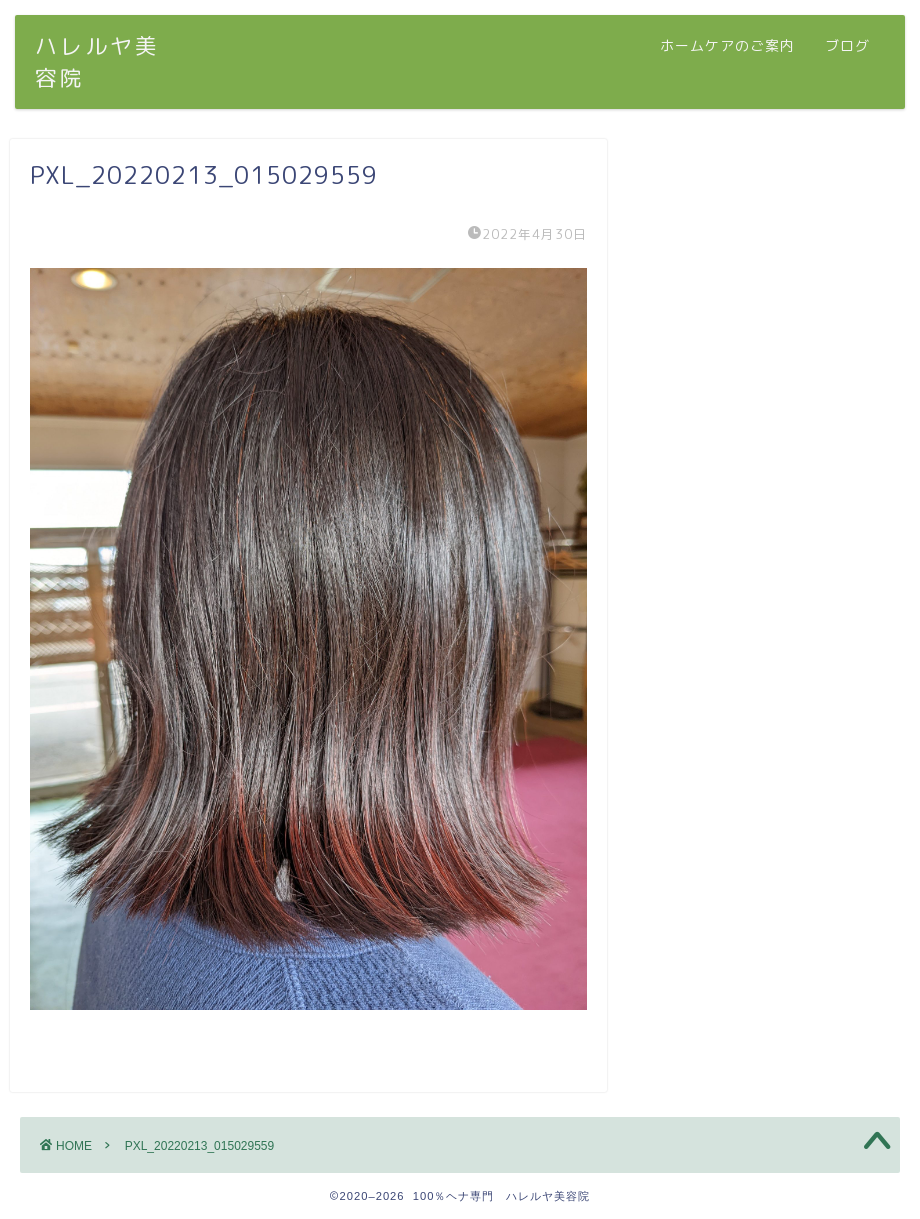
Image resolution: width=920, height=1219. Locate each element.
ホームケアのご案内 (727, 46)
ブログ (847, 46)
